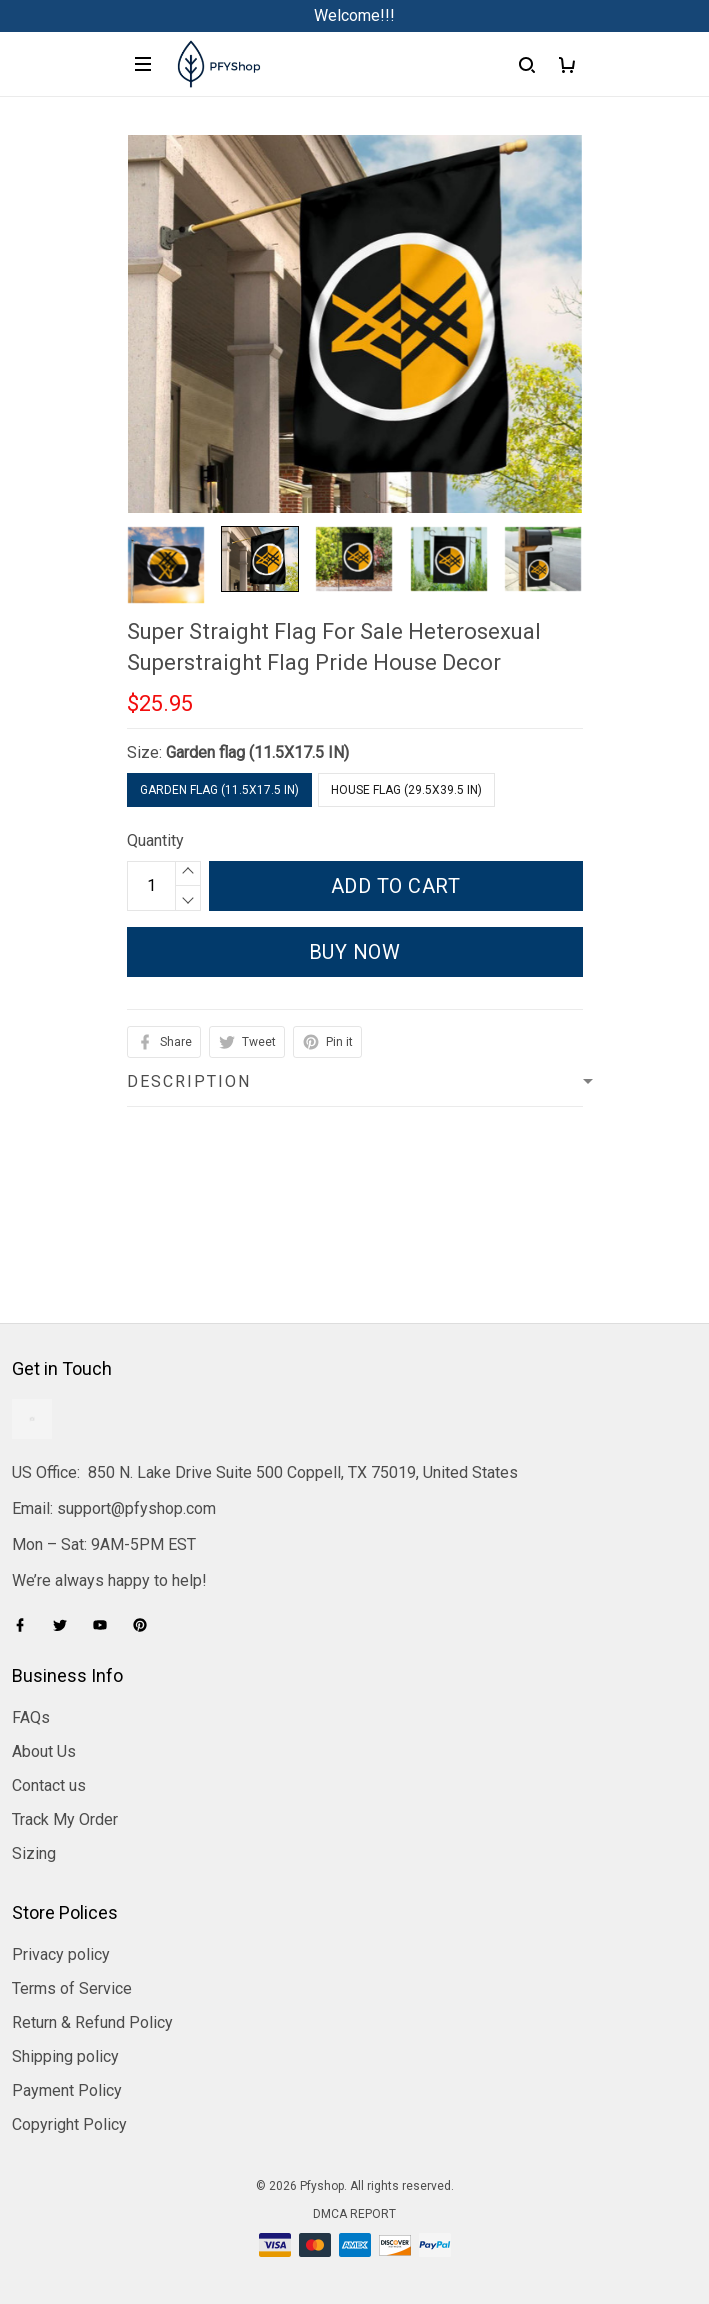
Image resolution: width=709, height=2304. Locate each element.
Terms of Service (72, 1988)
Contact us (49, 1785)
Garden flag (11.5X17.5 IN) (257, 752)
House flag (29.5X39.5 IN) (406, 790)
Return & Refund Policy (92, 2022)
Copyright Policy (69, 2124)
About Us (44, 1751)
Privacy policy (61, 1954)
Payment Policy (67, 2090)
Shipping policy (65, 2056)
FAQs (31, 1717)
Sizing (34, 1853)
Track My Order (65, 1819)
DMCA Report (354, 2214)
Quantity (155, 840)
